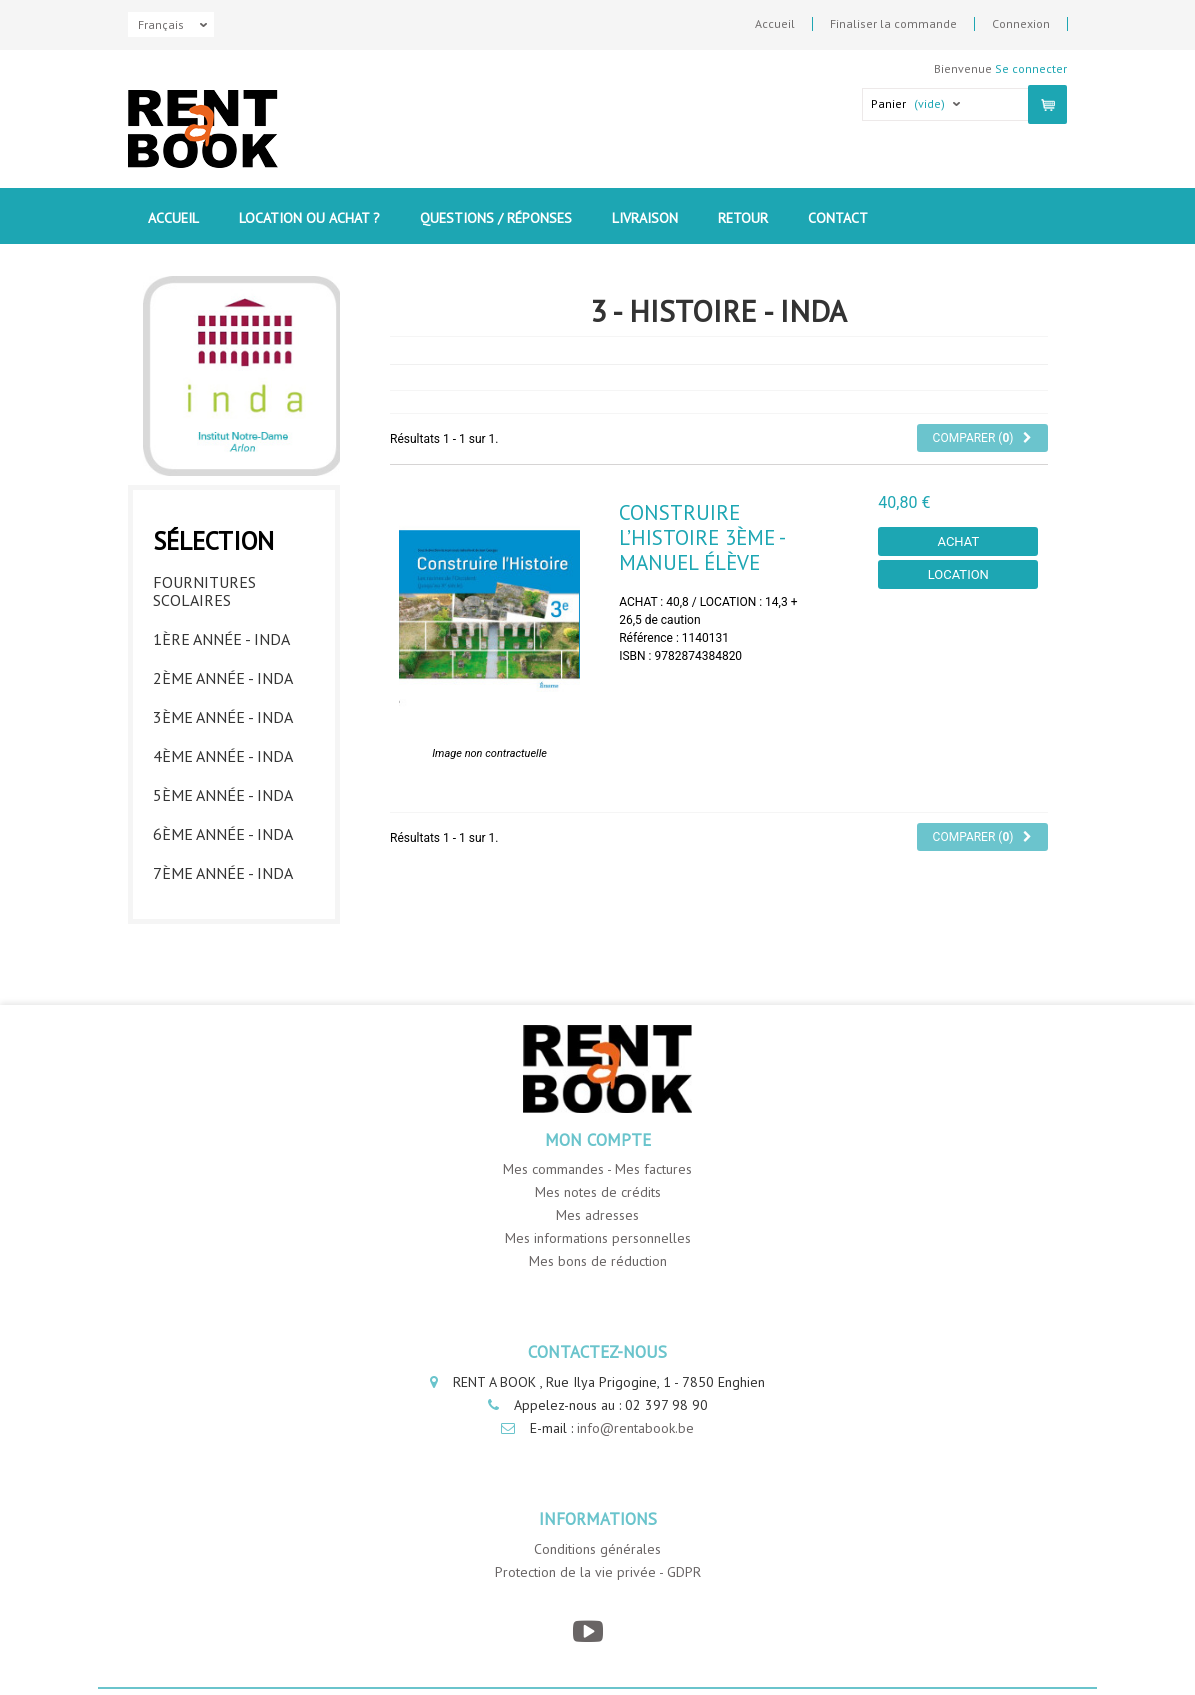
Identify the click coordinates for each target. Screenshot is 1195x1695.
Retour (743, 218)
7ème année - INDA (223, 873)
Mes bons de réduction (598, 1261)
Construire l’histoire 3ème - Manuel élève (701, 537)
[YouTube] (587, 1631)
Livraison (645, 218)
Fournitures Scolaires (204, 591)
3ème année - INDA (223, 717)
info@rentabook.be (635, 1428)
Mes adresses (597, 1215)
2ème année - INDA (223, 678)
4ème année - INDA (223, 756)
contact (838, 218)
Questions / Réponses (496, 218)
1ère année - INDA (221, 639)
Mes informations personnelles (598, 1238)
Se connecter (1031, 68)
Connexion (1021, 24)
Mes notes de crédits (598, 1192)
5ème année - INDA (223, 795)
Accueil (775, 24)
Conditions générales (597, 1549)
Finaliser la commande (893, 24)
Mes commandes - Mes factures (597, 1169)
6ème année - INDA (223, 834)
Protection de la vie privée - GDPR (598, 1572)
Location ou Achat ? (309, 218)
